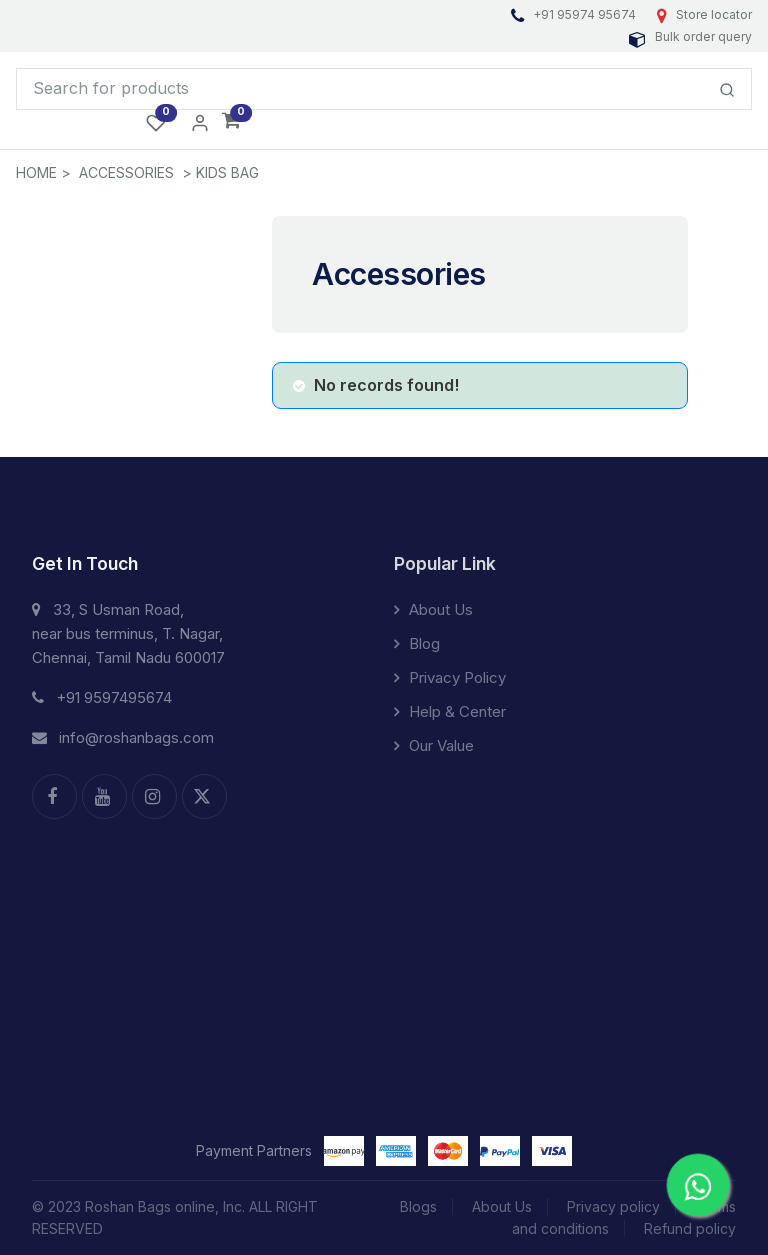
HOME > (43, 172)
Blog (417, 643)
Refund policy (690, 1228)
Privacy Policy (450, 677)
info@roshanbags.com (123, 737)
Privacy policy (613, 1206)
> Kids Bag (220, 172)
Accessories (126, 172)
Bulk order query (690, 36)
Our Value (434, 745)
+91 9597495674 (102, 697)
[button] (231, 121)
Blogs (418, 1206)
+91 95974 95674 (575, 14)
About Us (433, 609)
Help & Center (450, 711)
